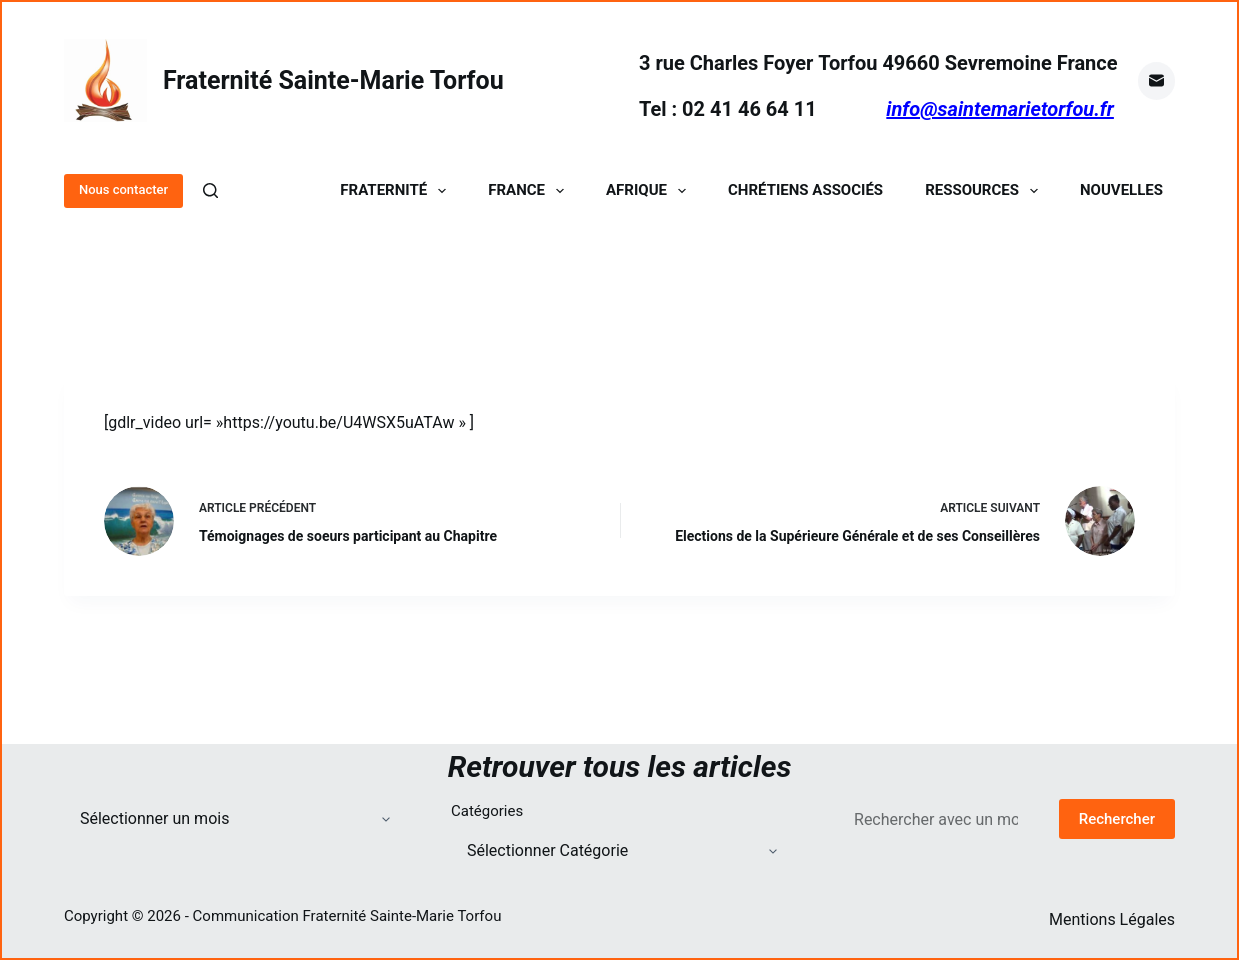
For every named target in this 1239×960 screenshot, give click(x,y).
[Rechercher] (210, 190)
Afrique (650, 190)
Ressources (985, 190)
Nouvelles (1121, 190)
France (530, 190)
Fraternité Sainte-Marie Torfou (333, 80)
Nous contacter (123, 189)
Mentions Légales (1112, 919)
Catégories (487, 811)
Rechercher (1117, 819)
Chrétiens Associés (805, 190)
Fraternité (397, 190)
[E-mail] (1157, 81)
